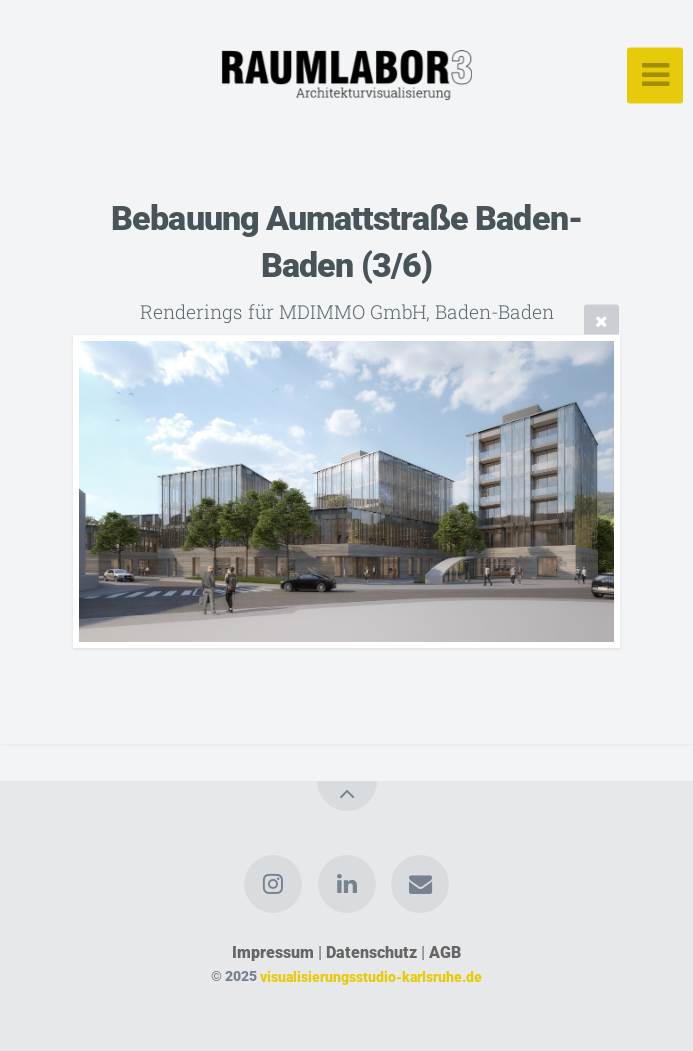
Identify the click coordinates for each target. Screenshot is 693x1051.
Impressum (273, 952)
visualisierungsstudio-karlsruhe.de (371, 976)
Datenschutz (371, 952)
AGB (445, 952)
